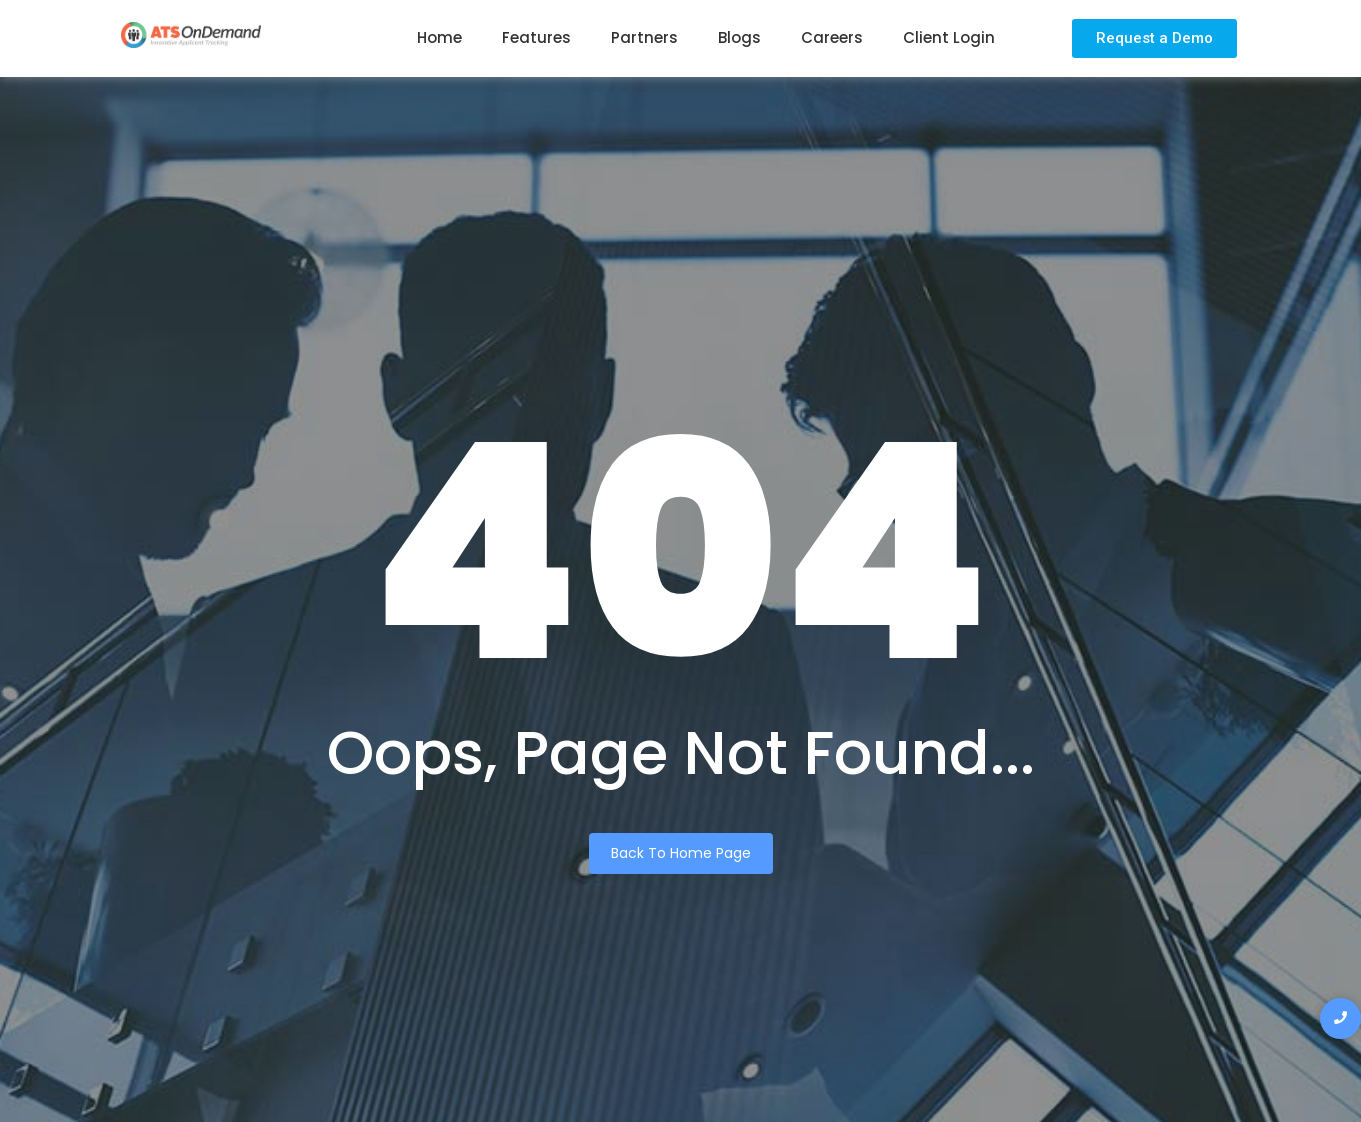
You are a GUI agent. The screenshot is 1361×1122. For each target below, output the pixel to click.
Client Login (949, 37)
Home (439, 37)
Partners (644, 37)
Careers (832, 37)
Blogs (739, 37)
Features (536, 37)
